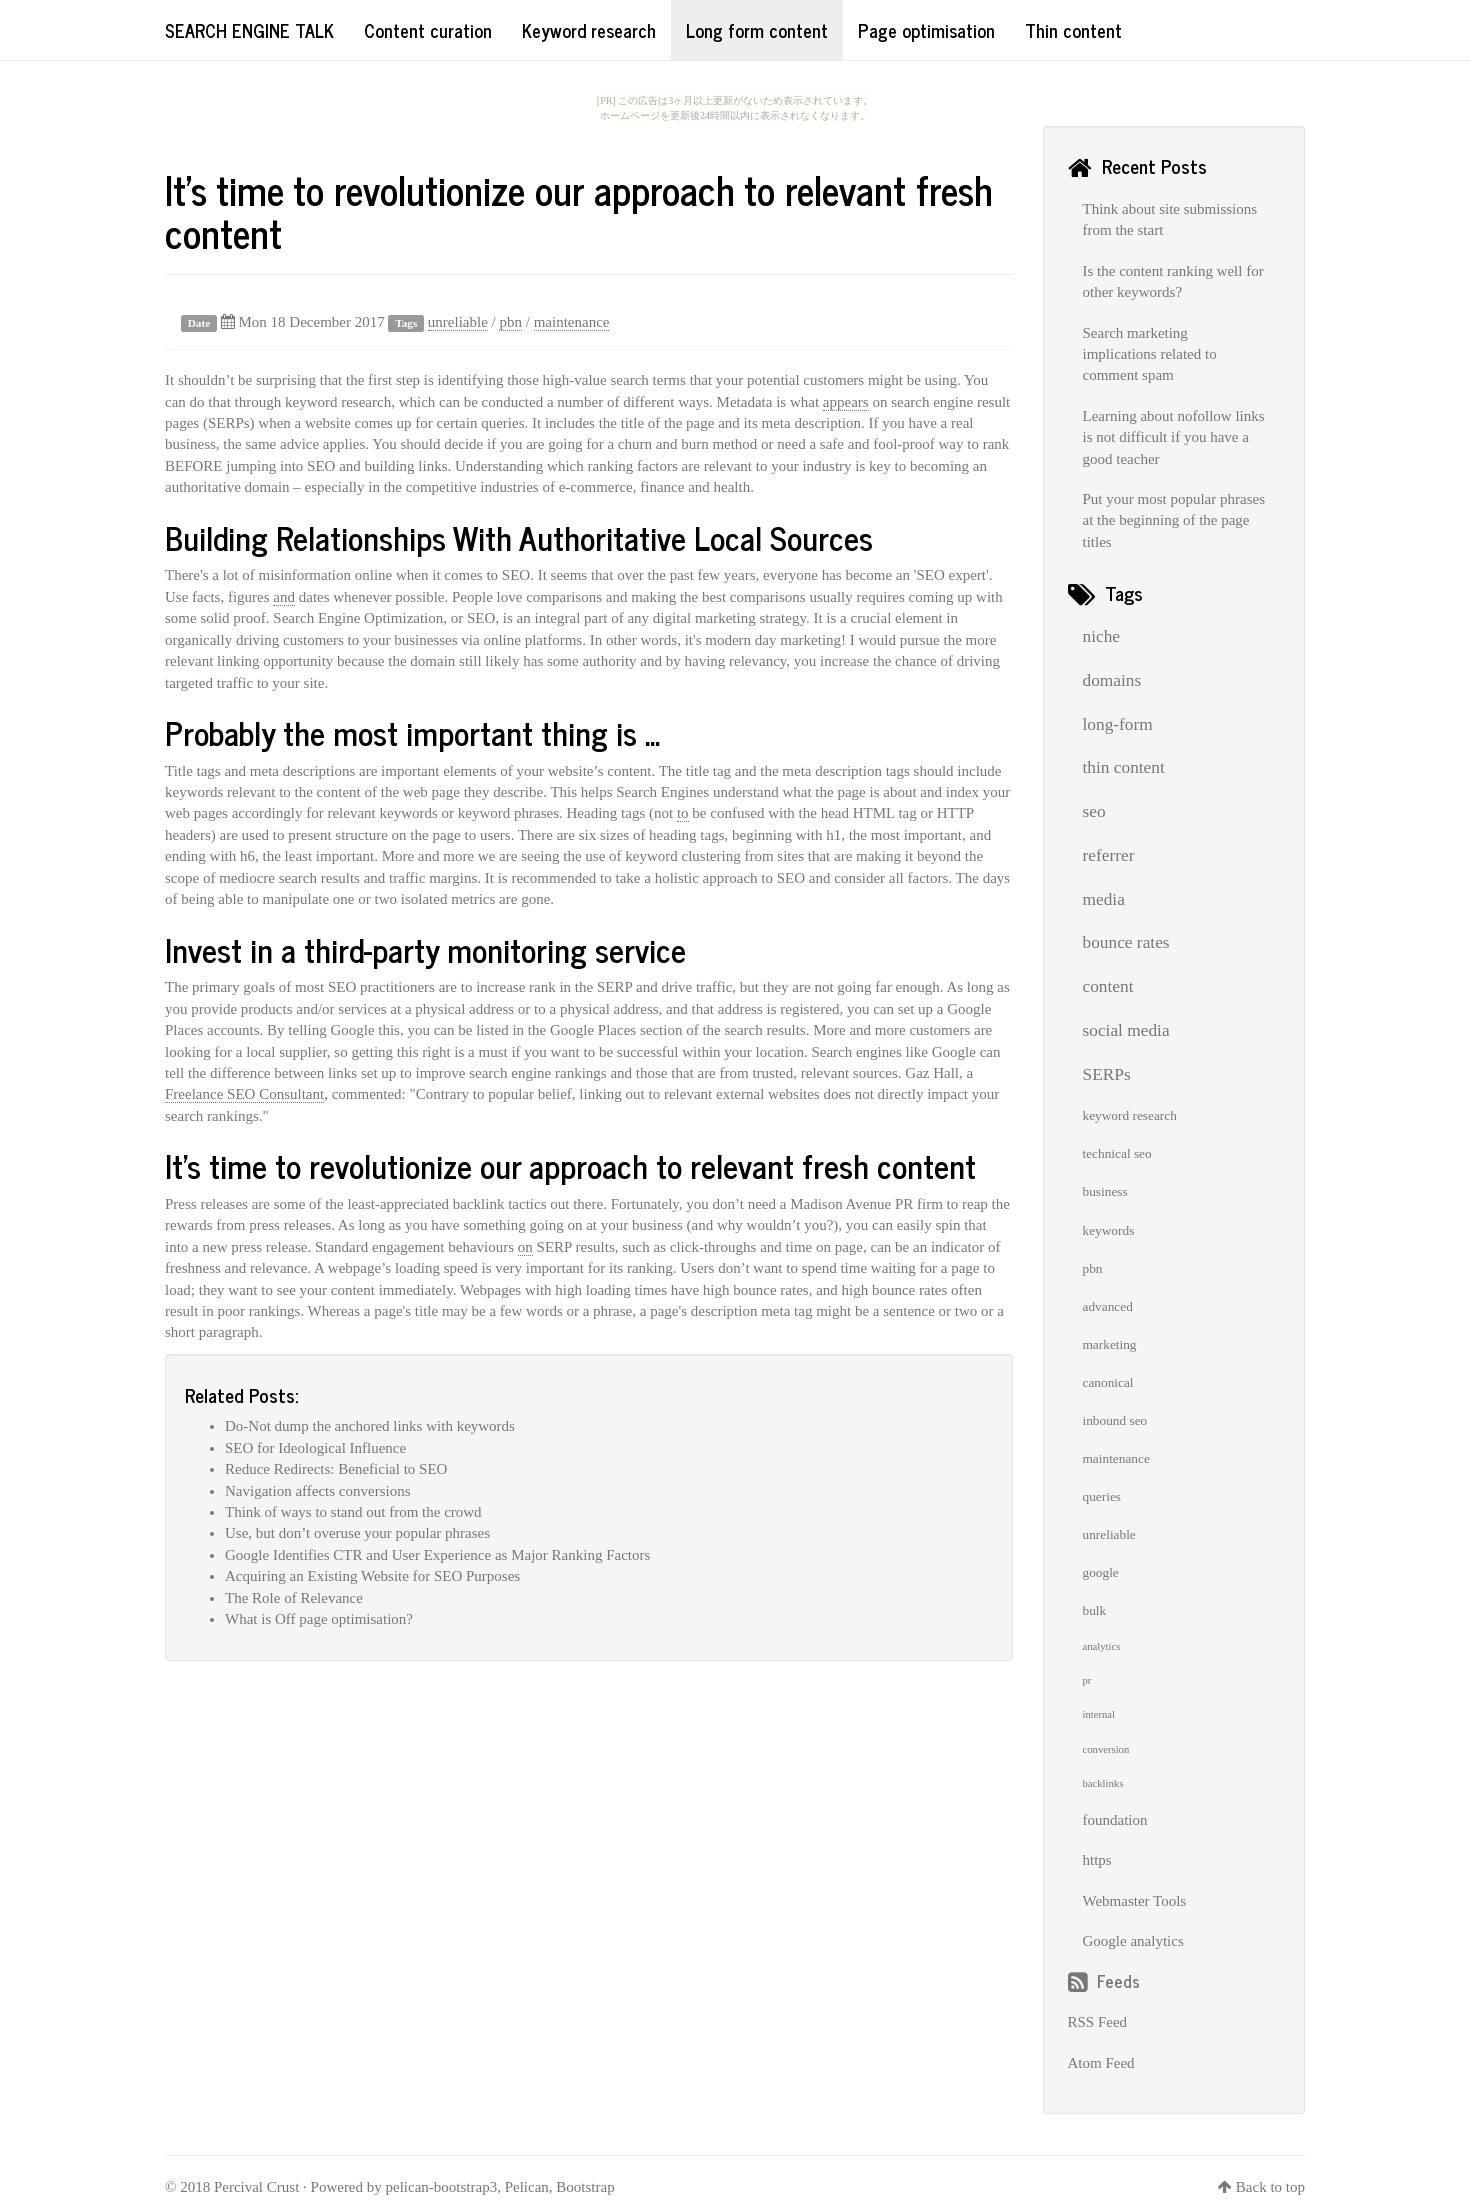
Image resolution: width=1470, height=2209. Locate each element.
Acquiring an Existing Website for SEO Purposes (372, 1576)
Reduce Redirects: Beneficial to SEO (336, 1469)
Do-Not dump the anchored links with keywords (370, 1426)
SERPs (1107, 1074)
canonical (1108, 1382)
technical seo (1117, 1153)
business (1105, 1191)
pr (1087, 1680)
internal (1099, 1714)
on (525, 1247)
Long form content (757, 30)
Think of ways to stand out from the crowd (353, 1512)
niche (1102, 636)
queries (1102, 1496)
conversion (1106, 1749)
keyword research (1130, 1115)
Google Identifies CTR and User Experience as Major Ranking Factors (437, 1555)
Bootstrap (585, 2187)
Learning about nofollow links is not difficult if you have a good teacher (1174, 437)
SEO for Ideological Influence (315, 1448)
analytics (1102, 1646)
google (1101, 1572)
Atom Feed (1101, 2063)
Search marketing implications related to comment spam (1150, 354)
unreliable (458, 322)
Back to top (1270, 2187)
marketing (1110, 1344)
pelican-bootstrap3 (442, 2187)
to (683, 813)
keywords (1109, 1230)
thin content (1124, 767)
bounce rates (1126, 942)
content (1108, 986)
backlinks (1103, 1783)
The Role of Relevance (294, 1598)
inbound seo (1115, 1420)
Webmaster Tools (1135, 1901)
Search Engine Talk (249, 30)
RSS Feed (1098, 2022)
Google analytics (1133, 1941)
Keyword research (589, 30)
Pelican (527, 2187)
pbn (510, 322)
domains (1112, 680)
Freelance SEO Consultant (244, 1094)
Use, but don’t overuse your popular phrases (357, 1533)
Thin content (1073, 30)
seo (1094, 811)
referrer (1109, 855)
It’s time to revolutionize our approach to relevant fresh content (579, 210)
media (1104, 899)
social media (1126, 1030)
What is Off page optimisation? (319, 1619)
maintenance (572, 322)
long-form (1118, 724)
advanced (1108, 1306)
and (284, 597)
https (1097, 1860)
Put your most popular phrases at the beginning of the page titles (1174, 520)
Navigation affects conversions (318, 1491)
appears (846, 402)
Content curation (428, 30)
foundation (1115, 1820)
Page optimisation (926, 30)
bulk (1095, 1610)
